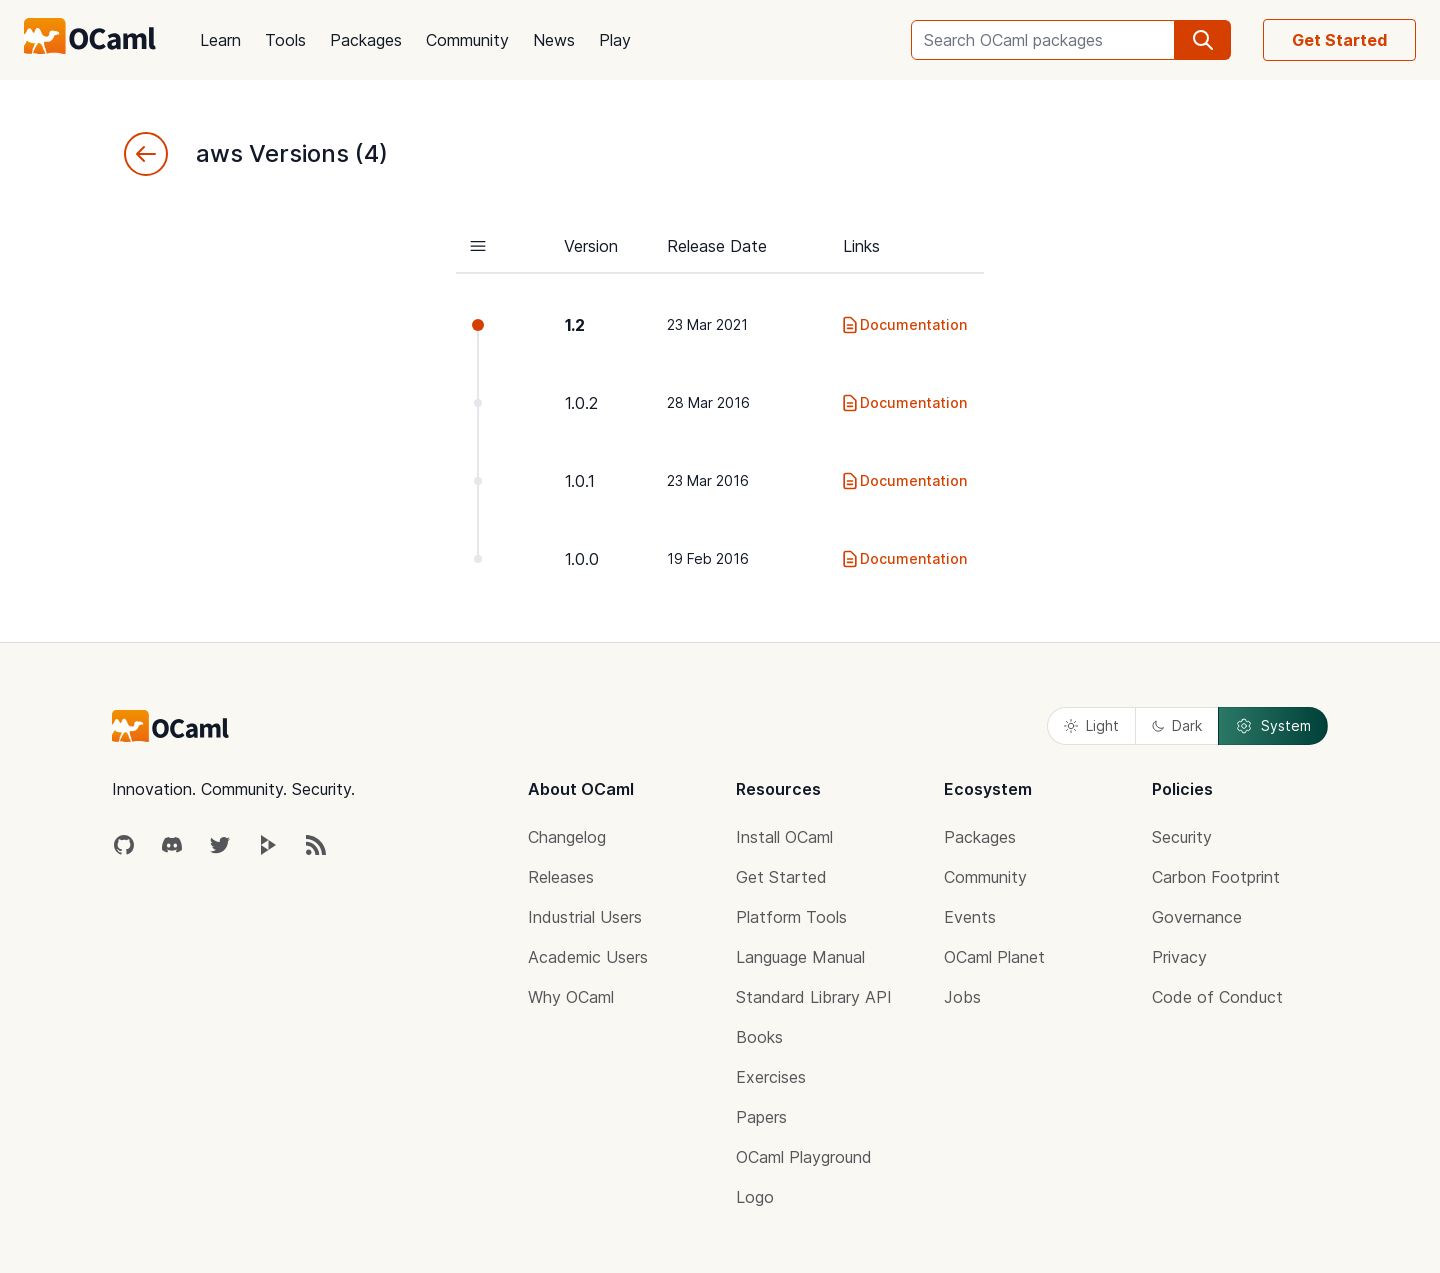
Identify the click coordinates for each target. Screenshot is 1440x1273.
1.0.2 (581, 403)
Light (1091, 725)
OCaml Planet (994, 957)
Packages (366, 40)
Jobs (962, 997)
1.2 (575, 325)
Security (1182, 837)
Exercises (771, 1077)
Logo (755, 1197)
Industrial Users (585, 917)
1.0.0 (582, 559)
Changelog (567, 837)
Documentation (903, 325)
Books (759, 1037)
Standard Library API (814, 997)
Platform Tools (791, 917)
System (1273, 726)
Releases (561, 877)
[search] (1203, 40)
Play (615, 40)
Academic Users (588, 957)
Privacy (1179, 957)
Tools (285, 40)
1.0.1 (580, 481)
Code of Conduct (1217, 997)
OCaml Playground (804, 1157)
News (554, 40)
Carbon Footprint (1216, 877)
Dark (1177, 725)
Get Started (1339, 40)
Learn (220, 40)
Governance (1197, 917)
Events (970, 917)
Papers (761, 1117)
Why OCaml (571, 997)
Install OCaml (784, 837)
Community (467, 40)
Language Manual (800, 957)
